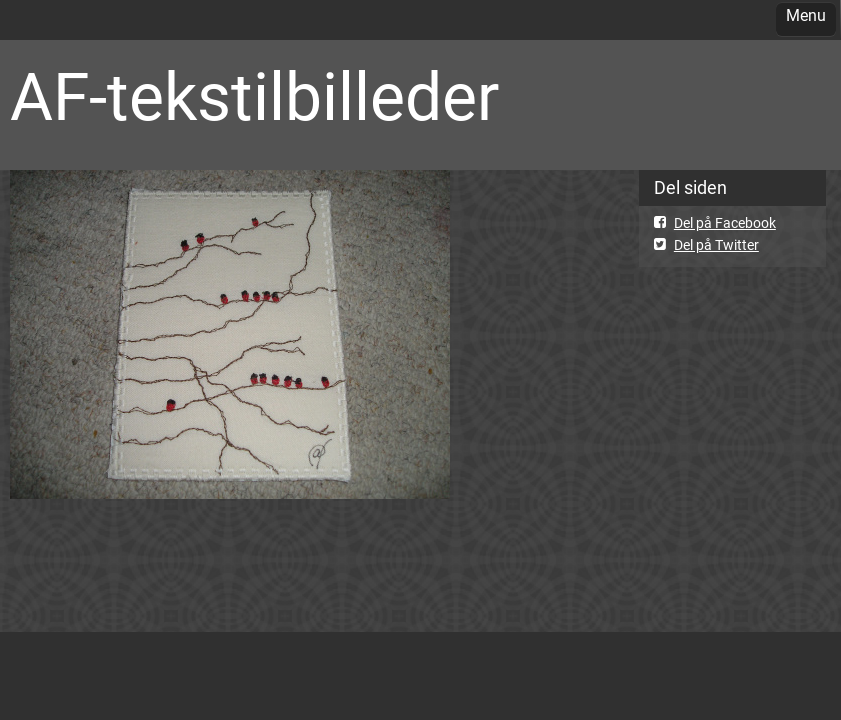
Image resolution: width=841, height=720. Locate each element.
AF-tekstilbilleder (254, 97)
